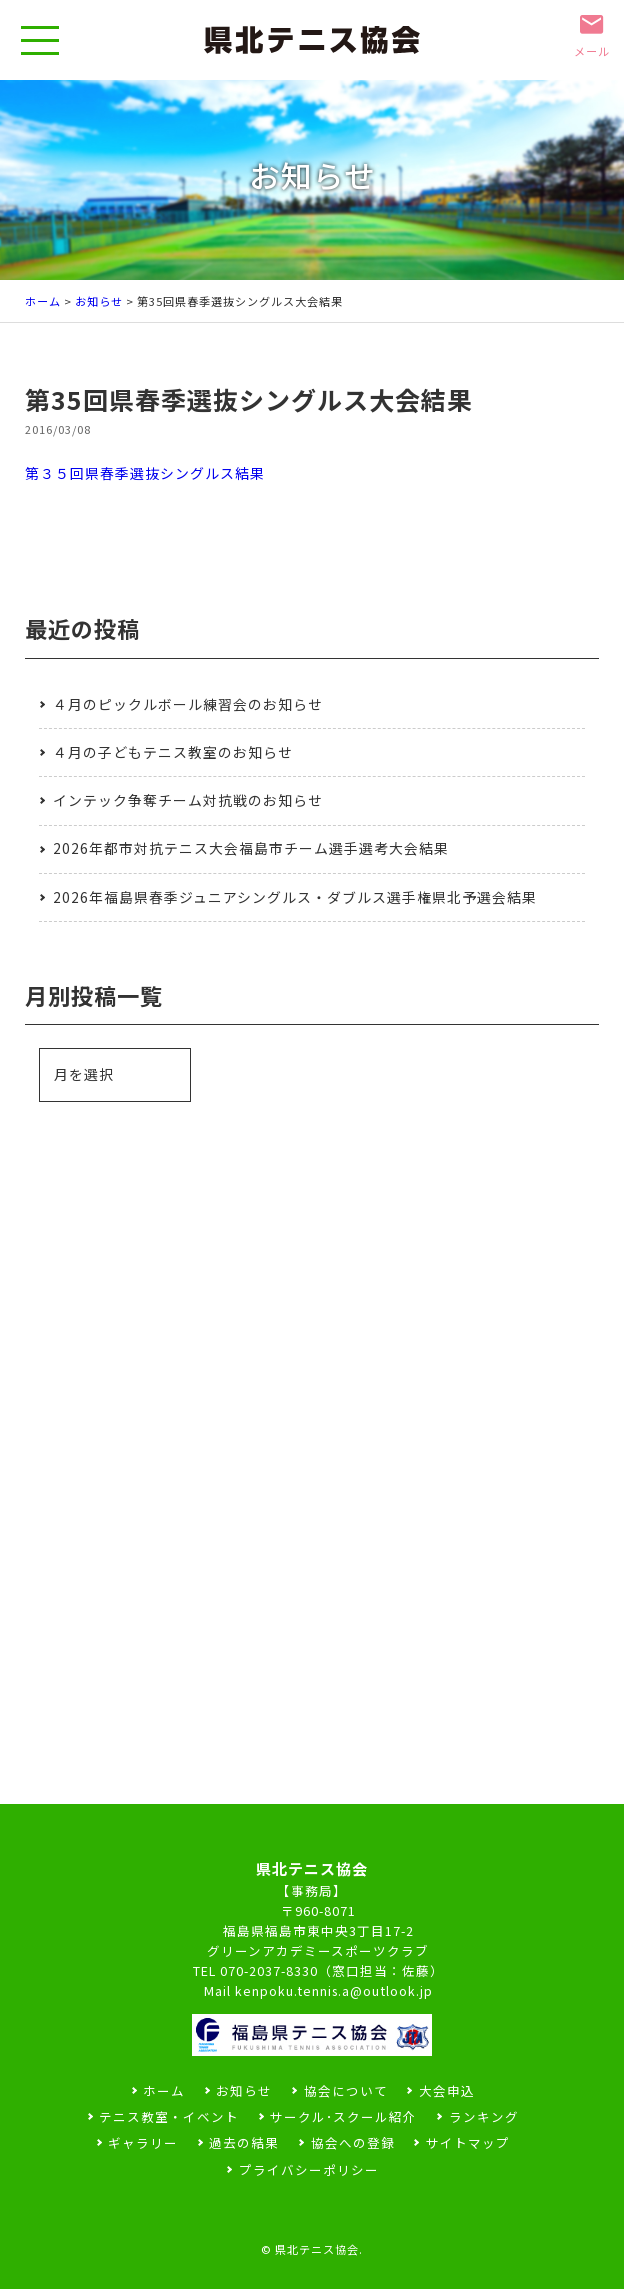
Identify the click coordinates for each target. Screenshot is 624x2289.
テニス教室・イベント (169, 2116)
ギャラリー (143, 2142)
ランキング (484, 2116)
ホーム (43, 301)
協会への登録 (353, 2142)
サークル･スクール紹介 (343, 2116)
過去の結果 (244, 2142)
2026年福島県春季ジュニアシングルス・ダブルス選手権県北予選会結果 (295, 897)
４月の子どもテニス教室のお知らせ (173, 752)
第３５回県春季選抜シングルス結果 (145, 473)
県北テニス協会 (317, 2249)
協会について (346, 2090)
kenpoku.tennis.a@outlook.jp (334, 1990)
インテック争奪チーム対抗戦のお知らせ (188, 800)
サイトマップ (468, 2142)
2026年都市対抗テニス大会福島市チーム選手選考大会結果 (251, 848)
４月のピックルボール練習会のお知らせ (188, 704)
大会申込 (447, 2090)
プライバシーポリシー (309, 2169)
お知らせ (99, 301)
